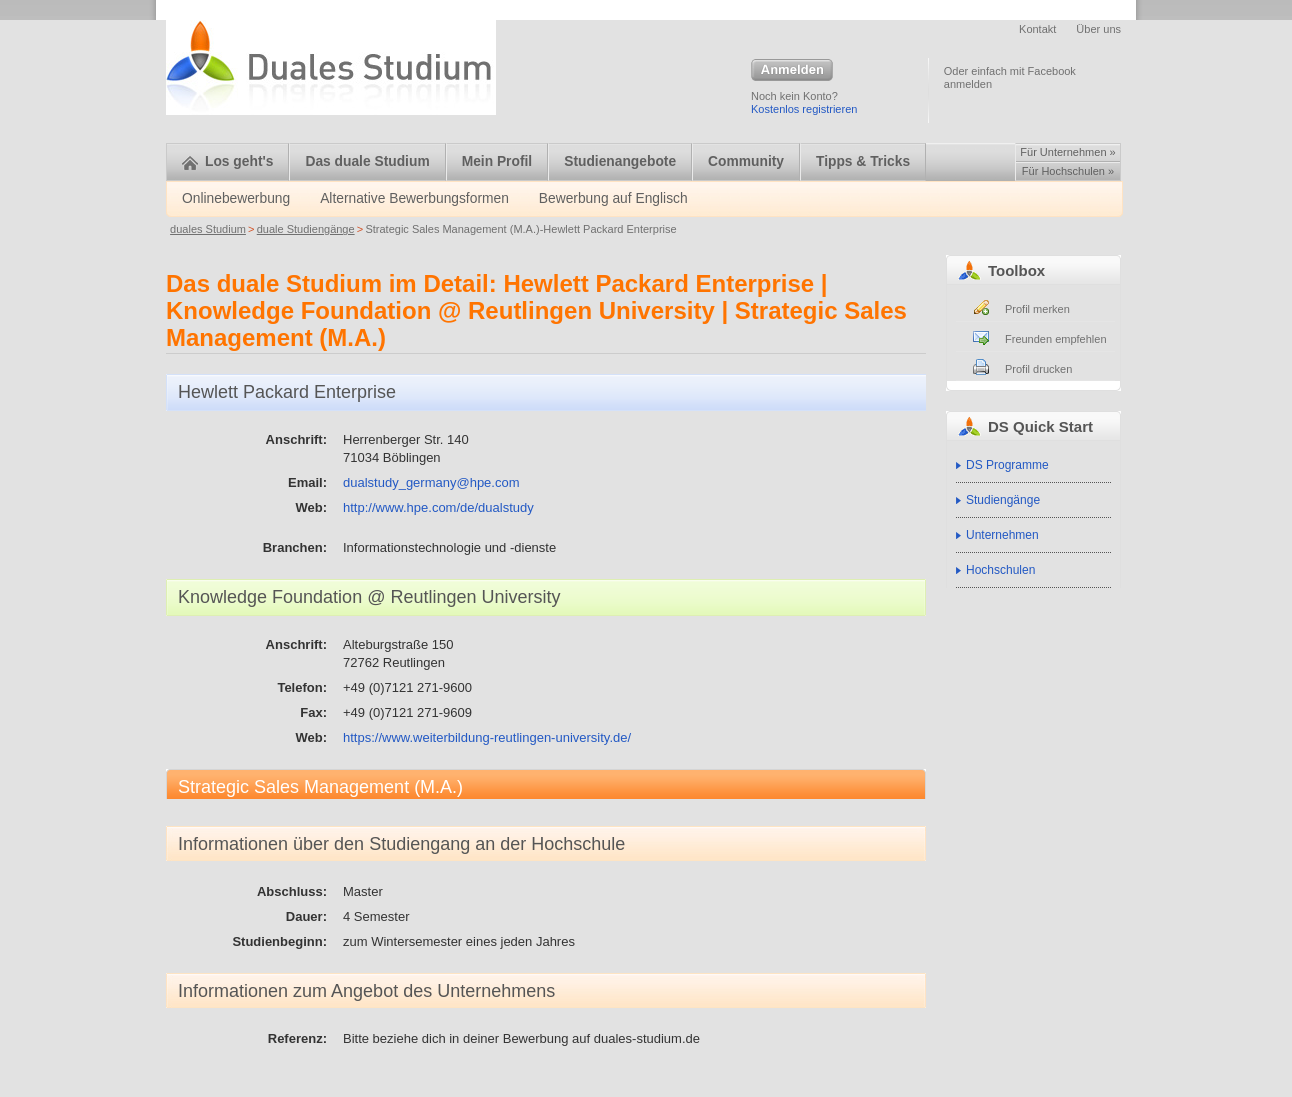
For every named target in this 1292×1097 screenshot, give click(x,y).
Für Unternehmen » (1067, 152)
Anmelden (792, 71)
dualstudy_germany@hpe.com (431, 482)
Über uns (1098, 29)
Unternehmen (1002, 535)
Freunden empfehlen (1056, 339)
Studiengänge (1003, 500)
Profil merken (1037, 309)
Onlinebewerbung (236, 198)
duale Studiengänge (306, 229)
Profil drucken (1038, 369)
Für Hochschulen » (1068, 171)
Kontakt (1037, 29)
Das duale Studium (367, 161)
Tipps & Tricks (863, 161)
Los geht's (227, 161)
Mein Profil (497, 161)
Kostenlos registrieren (804, 109)
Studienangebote (620, 161)
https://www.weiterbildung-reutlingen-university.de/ (487, 737)
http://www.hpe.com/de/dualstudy (438, 507)
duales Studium (208, 229)
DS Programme (1007, 465)
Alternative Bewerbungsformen (414, 198)
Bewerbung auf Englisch (613, 198)
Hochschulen (1000, 570)
